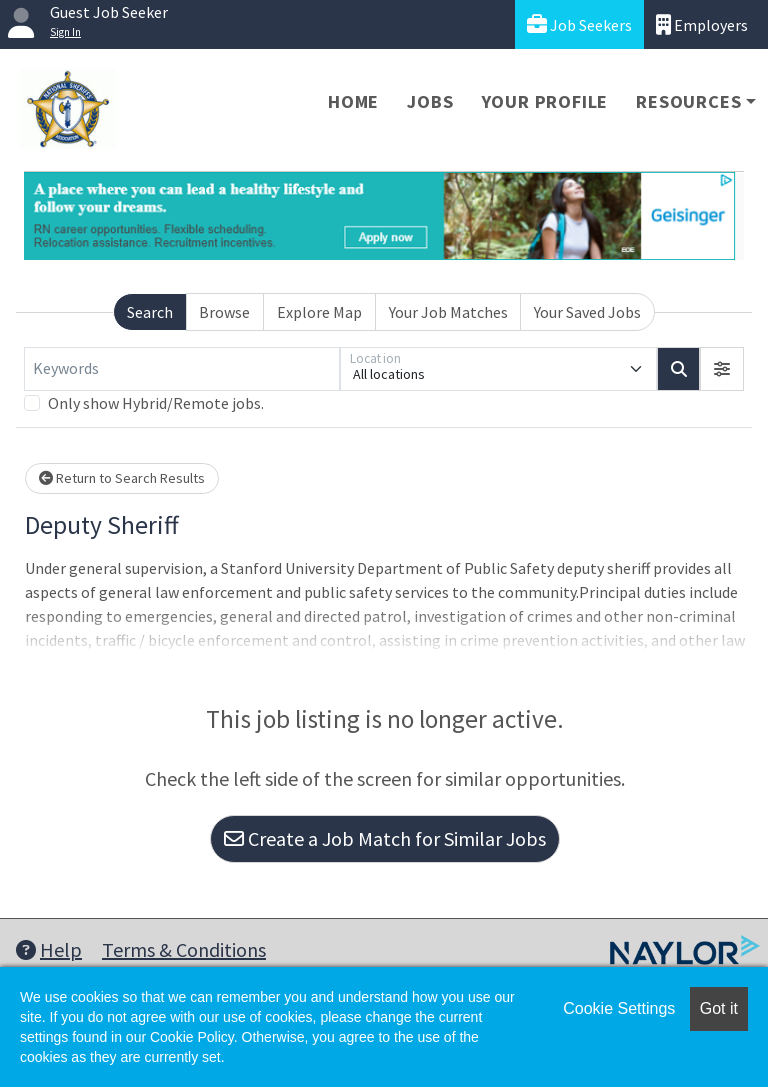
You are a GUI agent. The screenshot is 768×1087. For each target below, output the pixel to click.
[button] (722, 369)
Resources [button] (688, 101)
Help (49, 949)
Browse (224, 312)
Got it (719, 1008)
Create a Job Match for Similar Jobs (385, 838)
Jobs (430, 101)
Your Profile (545, 101)
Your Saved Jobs (587, 312)
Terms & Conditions (184, 949)
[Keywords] (182, 369)
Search (150, 312)
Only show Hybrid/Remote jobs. (156, 403)
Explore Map (319, 312)
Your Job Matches (448, 312)
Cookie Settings (619, 1008)
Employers (702, 24)
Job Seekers (579, 24)
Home (353, 101)
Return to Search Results (122, 478)
